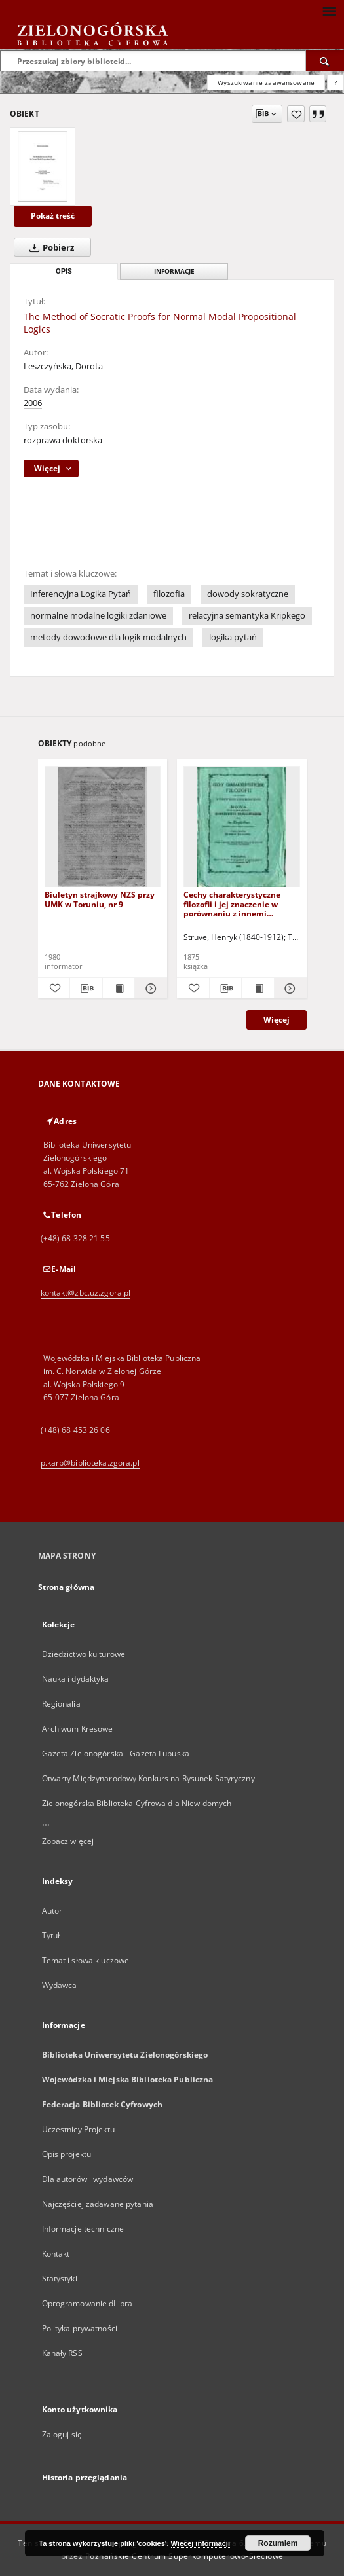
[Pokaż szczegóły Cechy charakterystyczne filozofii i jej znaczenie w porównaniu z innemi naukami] (289, 988)
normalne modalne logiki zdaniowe (98, 615)
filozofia (169, 594)
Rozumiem (278, 2543)
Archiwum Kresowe (77, 1728)
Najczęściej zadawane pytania (97, 2203)
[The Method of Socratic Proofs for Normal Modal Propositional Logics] (42, 166)
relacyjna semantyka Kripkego (247, 615)
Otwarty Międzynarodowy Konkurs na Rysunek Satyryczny (148, 1778)
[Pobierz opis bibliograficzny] (86, 988)
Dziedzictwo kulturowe (84, 1654)
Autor (52, 1910)
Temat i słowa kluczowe (86, 1960)
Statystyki (59, 2278)
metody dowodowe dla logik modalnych (108, 637)
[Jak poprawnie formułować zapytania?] (335, 82)
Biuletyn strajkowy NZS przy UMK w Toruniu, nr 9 (100, 899)
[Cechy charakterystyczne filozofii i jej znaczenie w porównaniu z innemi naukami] (241, 827)
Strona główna (66, 1587)
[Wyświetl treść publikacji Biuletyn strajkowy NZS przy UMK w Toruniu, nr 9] (119, 988)
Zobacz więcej (68, 1841)
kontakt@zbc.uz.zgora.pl (86, 1292)
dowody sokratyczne (247, 594)
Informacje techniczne (83, 2228)
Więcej (276, 1019)
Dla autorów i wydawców (88, 2179)
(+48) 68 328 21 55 (75, 1238)
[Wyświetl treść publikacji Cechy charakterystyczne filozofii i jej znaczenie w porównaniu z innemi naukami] (258, 988)
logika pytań (233, 637)
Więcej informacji (200, 2543)
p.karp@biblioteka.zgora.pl (90, 1462)
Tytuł (51, 1935)
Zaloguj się (62, 2434)
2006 (33, 402)
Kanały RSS (62, 2353)
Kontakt (56, 2253)
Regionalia (61, 1703)
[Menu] (329, 10)
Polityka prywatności (79, 2328)
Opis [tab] (64, 271)
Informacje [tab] (174, 271)
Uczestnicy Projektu (78, 2129)
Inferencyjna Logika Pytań (80, 594)
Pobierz (49, 247)
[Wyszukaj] (325, 60)
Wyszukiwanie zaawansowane (266, 82)
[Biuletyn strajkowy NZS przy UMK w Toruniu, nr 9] (103, 827)
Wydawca (59, 1985)
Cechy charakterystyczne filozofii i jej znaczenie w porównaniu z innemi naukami (231, 903)
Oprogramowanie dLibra (87, 2303)
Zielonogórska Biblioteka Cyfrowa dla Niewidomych (137, 1803)
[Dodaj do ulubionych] (296, 113)
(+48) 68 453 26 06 (75, 1430)
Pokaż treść (53, 215)
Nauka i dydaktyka (75, 1678)
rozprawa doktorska (63, 440)
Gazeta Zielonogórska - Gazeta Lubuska (115, 1753)
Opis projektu (67, 2154)
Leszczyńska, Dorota (63, 366)
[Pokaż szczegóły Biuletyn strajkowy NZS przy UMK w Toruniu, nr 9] (149, 988)
